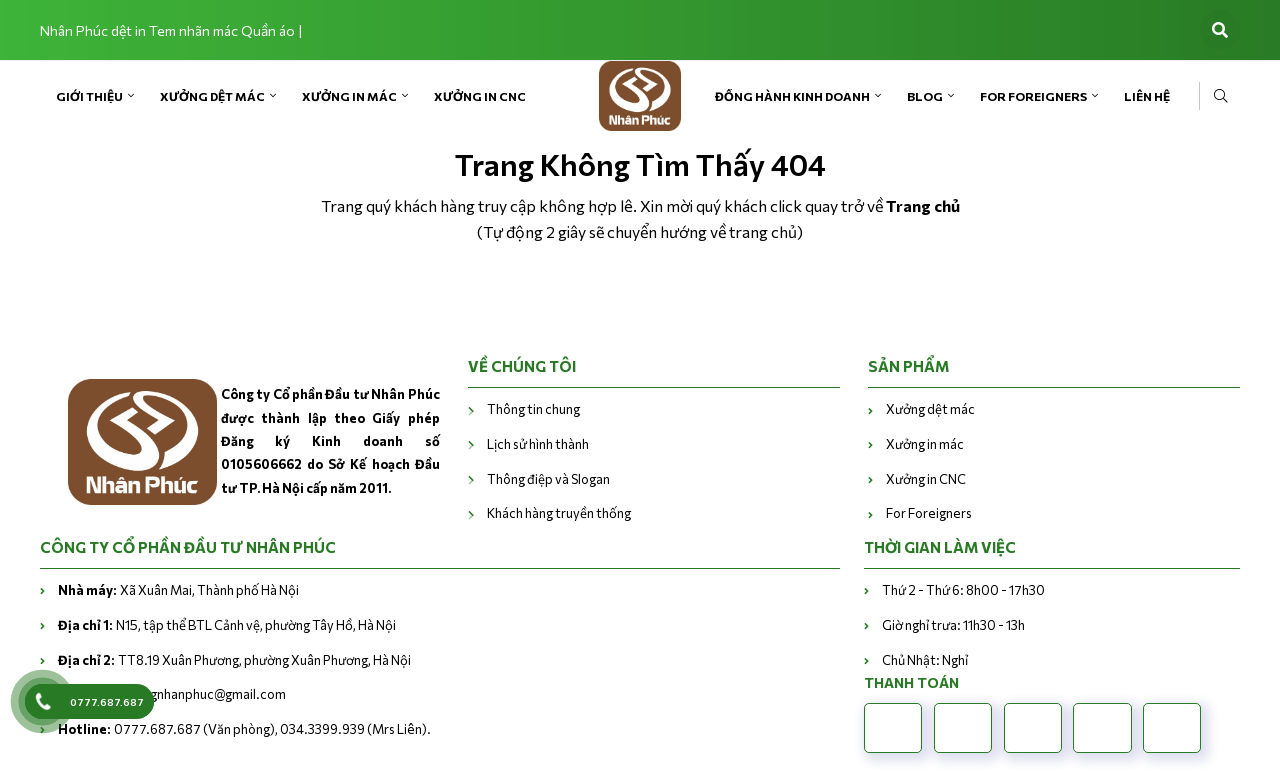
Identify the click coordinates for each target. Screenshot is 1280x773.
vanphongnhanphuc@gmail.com (172, 694)
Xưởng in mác (349, 96)
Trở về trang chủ (640, 288)
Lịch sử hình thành (539, 444)
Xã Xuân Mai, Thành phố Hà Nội (178, 590)
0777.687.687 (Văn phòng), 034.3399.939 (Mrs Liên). (244, 729)
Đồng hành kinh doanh (792, 96)
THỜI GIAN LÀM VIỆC (940, 547)
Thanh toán (911, 682)
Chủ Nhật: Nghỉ (925, 660)
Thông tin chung (533, 409)
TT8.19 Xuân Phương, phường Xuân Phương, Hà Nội (234, 660)
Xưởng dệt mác (212, 96)
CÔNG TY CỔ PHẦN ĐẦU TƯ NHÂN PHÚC (188, 547)
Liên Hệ (1147, 96)
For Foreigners (1033, 96)
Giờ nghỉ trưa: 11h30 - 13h (953, 625)
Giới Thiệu (89, 96)
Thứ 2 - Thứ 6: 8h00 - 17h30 (963, 590)
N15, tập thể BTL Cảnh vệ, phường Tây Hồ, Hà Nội (227, 625)
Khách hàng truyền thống (559, 513)
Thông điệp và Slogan (548, 479)
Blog (925, 96)
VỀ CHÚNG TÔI (522, 366)
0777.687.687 (107, 702)
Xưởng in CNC (480, 96)
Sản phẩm (908, 366)
